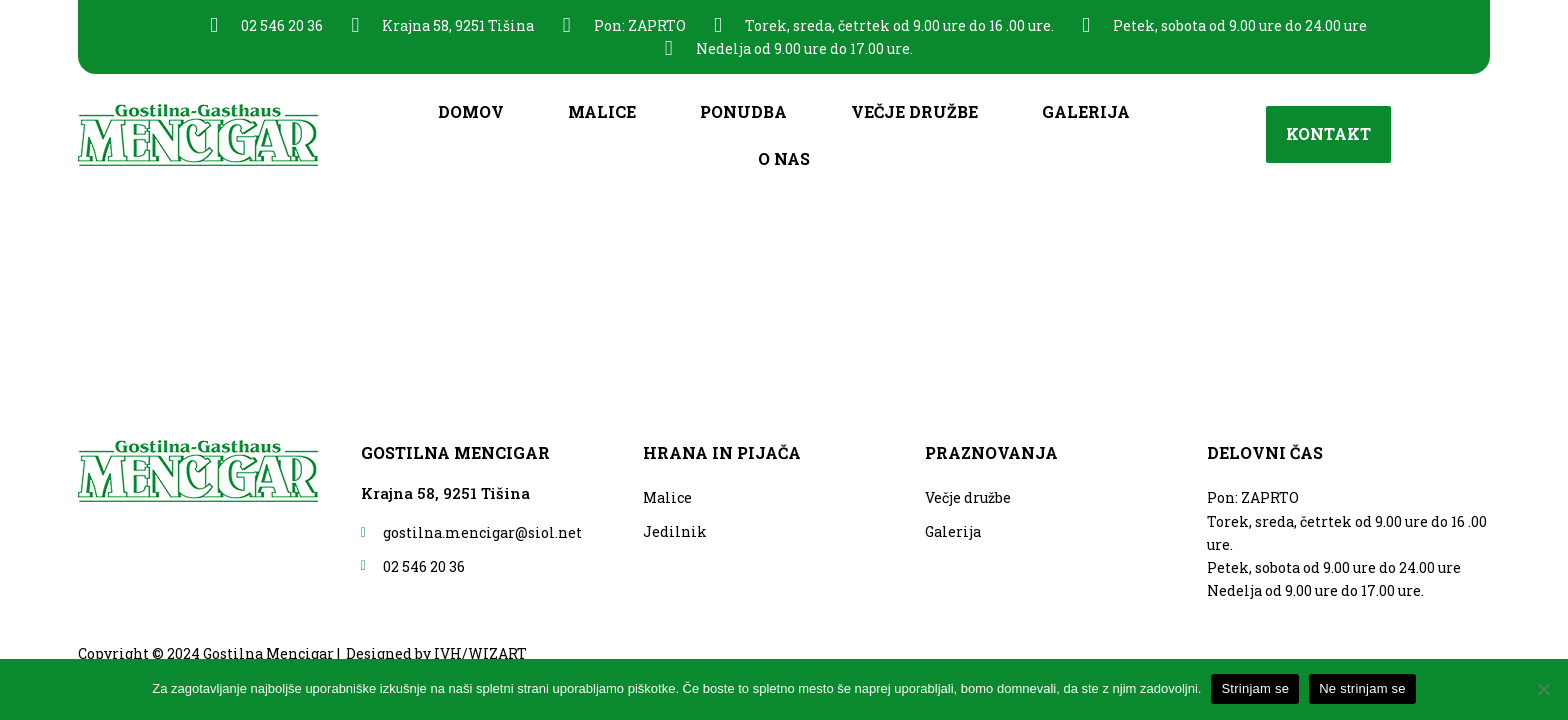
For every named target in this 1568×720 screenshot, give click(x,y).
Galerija (1086, 111)
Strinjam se (1255, 688)
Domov (471, 111)
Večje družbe (914, 111)
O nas (784, 158)
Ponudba (743, 111)
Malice (602, 111)
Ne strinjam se (1362, 688)
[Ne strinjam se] (1543, 689)
